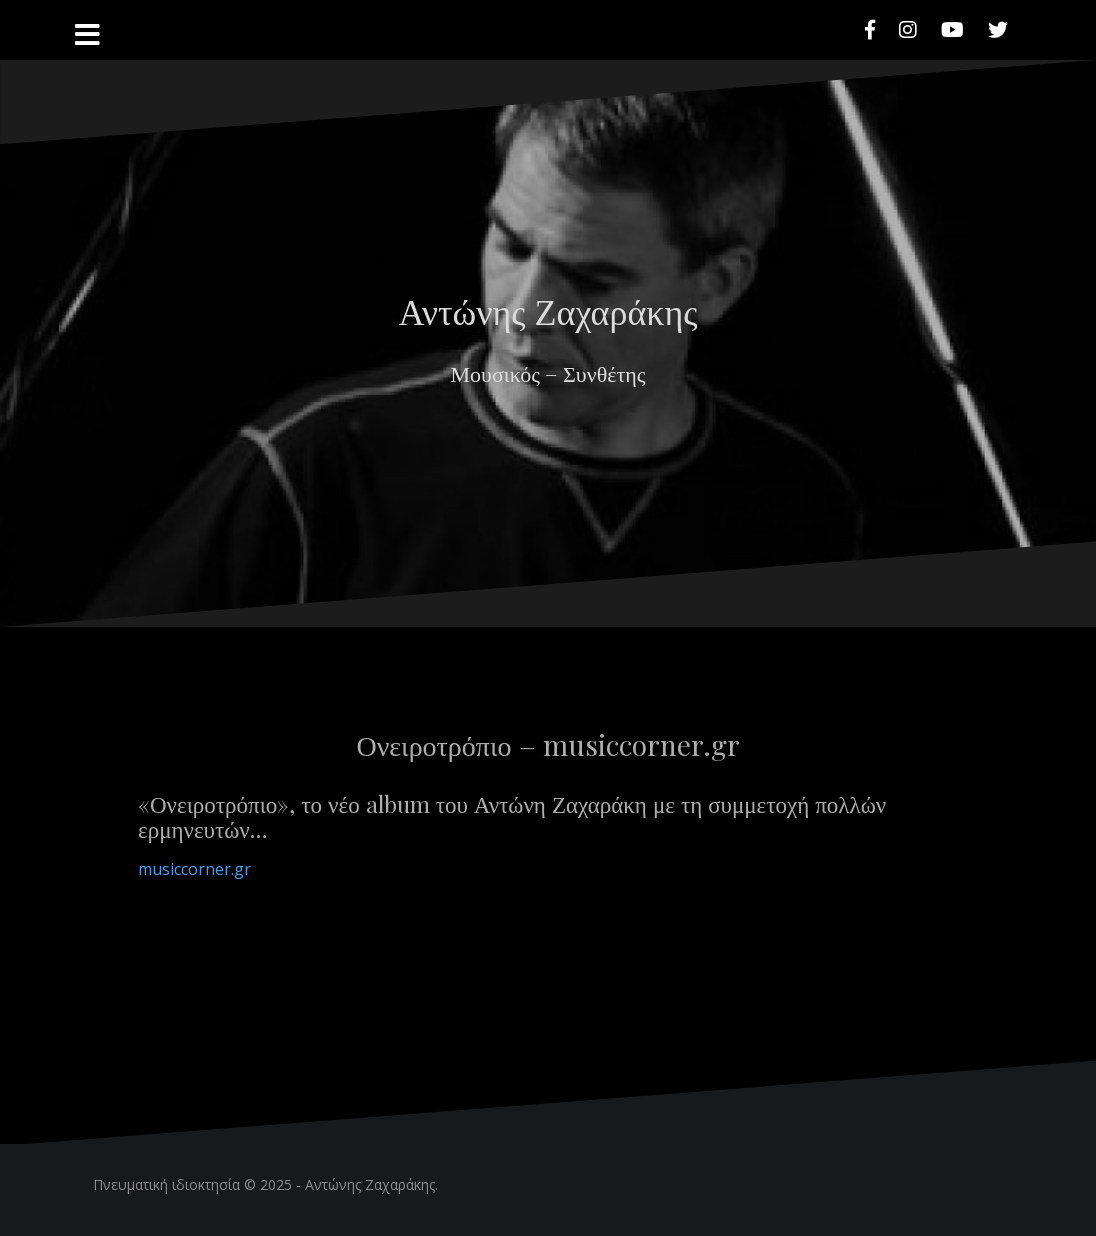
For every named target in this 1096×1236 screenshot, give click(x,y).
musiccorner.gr (194, 869)
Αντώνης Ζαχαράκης (547, 310)
